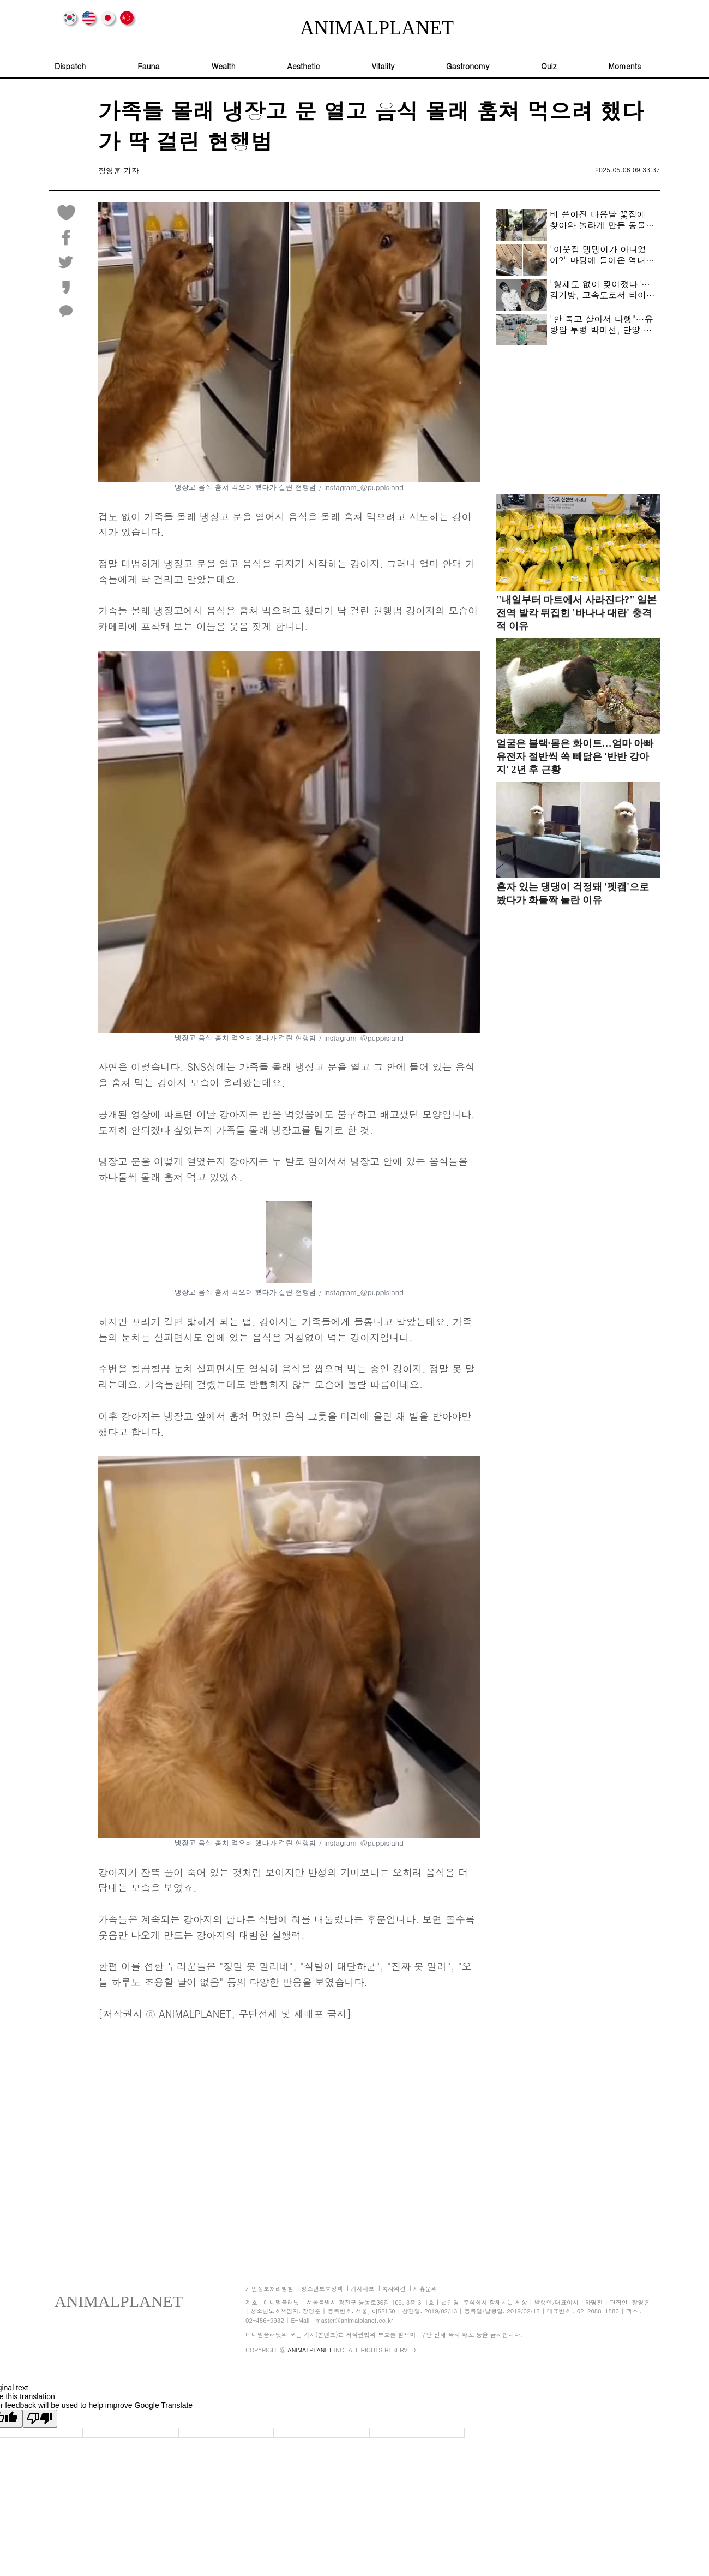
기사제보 (362, 2289)
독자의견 (394, 2289)
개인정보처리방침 (269, 2289)
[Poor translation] (39, 2419)
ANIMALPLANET (354, 28)
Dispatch (70, 66)
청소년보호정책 (322, 2289)
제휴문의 (425, 2289)
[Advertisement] (289, 2136)
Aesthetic (303, 66)
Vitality (382, 66)
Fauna (148, 66)
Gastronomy (467, 66)
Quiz (548, 66)
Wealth (224, 66)
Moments (624, 66)
